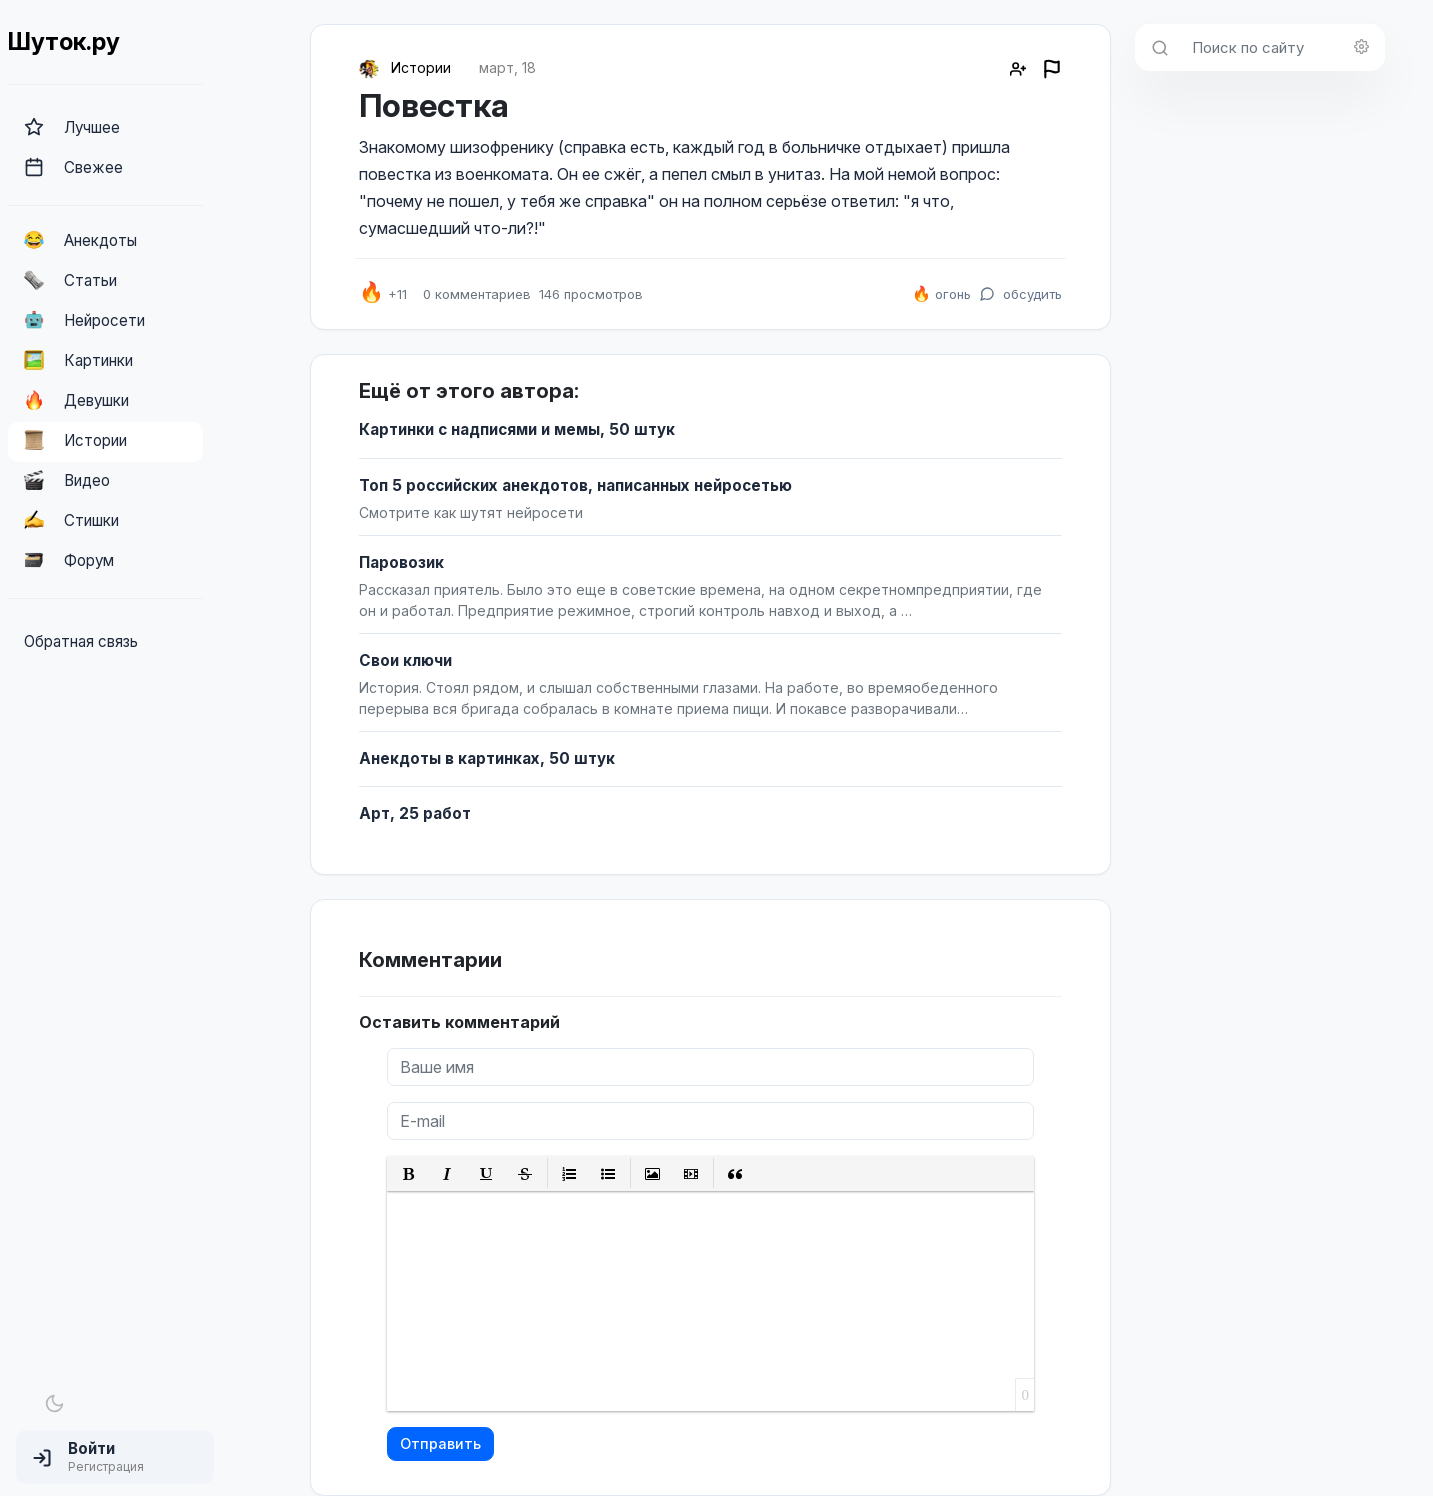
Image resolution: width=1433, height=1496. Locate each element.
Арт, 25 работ (415, 813)
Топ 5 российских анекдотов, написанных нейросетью (575, 485)
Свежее (73, 167)
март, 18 (507, 67)
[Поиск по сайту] (1282, 47)
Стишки (71, 520)
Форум (69, 560)
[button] (115, 1457)
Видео (67, 480)
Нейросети (84, 320)
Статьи (70, 280)
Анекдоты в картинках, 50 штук (487, 758)
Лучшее (72, 127)
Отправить (440, 1443)
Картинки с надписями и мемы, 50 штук (517, 429)
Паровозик (401, 562)
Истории (75, 440)
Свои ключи (405, 660)
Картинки (78, 360)
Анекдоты (80, 240)
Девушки (76, 400)
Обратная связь (81, 641)
